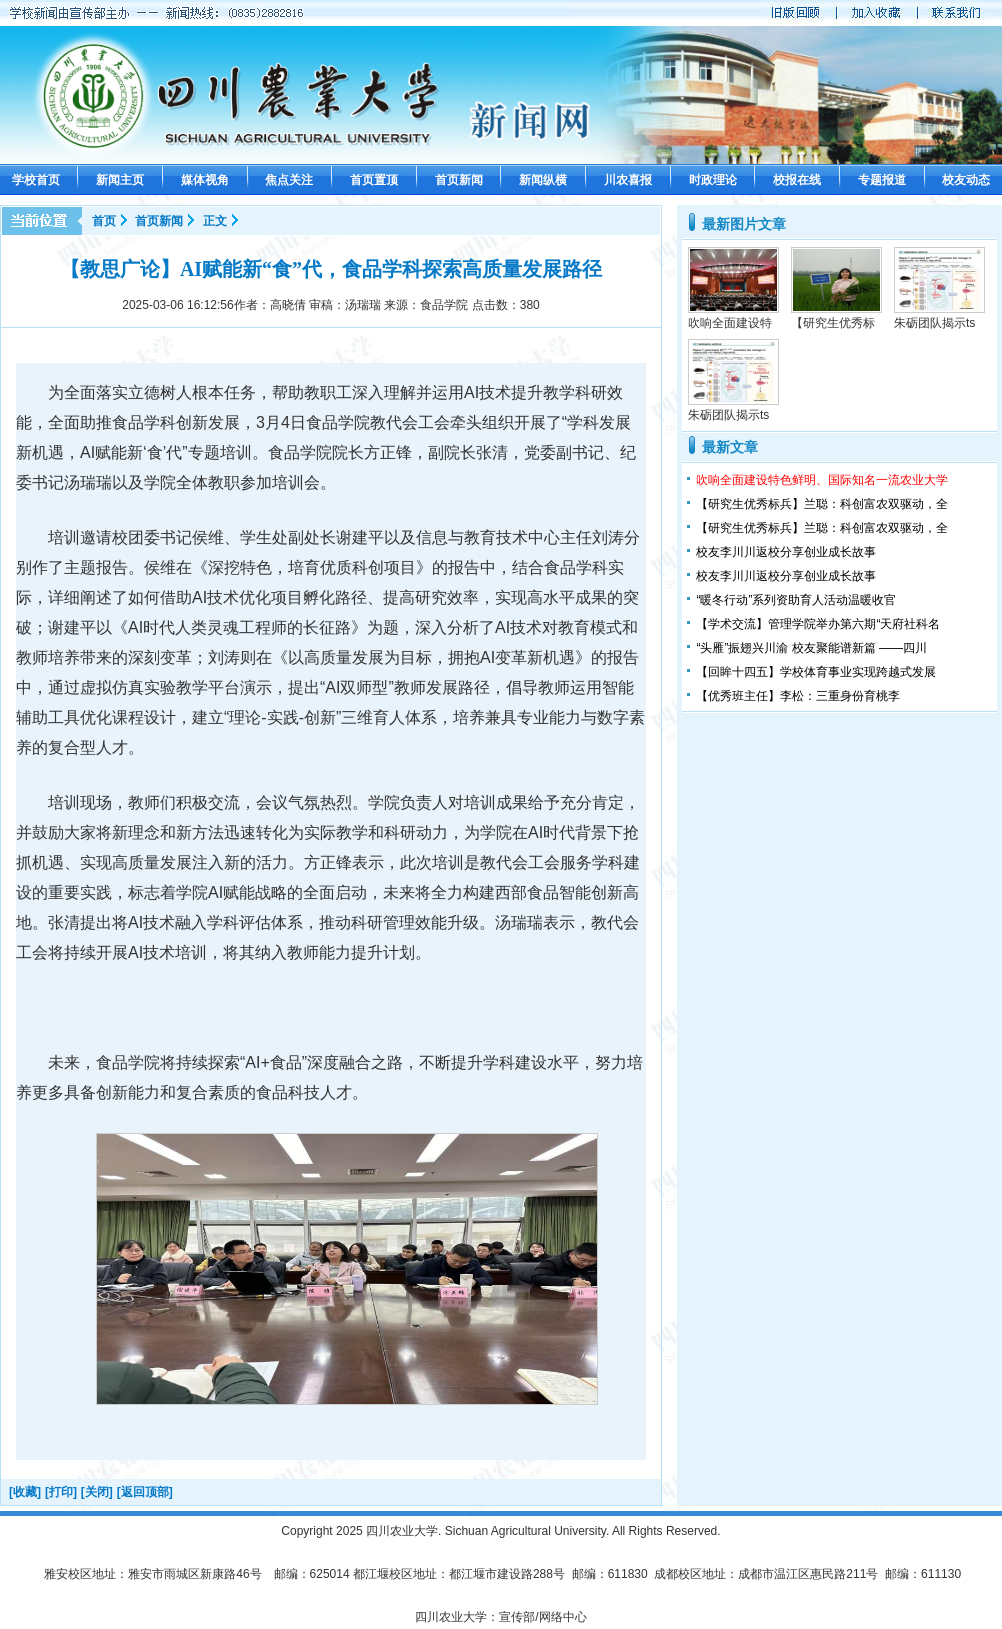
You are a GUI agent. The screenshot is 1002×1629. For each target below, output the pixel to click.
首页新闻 (459, 180)
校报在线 (797, 180)
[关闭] (97, 1492)
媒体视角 (205, 180)
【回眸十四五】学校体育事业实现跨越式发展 (816, 672)
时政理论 (713, 180)
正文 (215, 221)
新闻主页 (120, 180)
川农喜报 (628, 180)
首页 (104, 221)
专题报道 (882, 180)
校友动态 (966, 180)
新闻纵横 (543, 180)
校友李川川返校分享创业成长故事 (786, 552)
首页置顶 (374, 180)
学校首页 (36, 180)
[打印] (61, 1492)
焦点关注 (289, 180)
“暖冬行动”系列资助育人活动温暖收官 (796, 600)
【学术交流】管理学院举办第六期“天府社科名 (818, 624)
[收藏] (25, 1492)
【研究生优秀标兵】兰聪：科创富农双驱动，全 (822, 504)
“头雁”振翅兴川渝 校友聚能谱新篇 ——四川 (811, 648)
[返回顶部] (145, 1492)
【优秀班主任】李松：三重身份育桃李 (798, 696)
